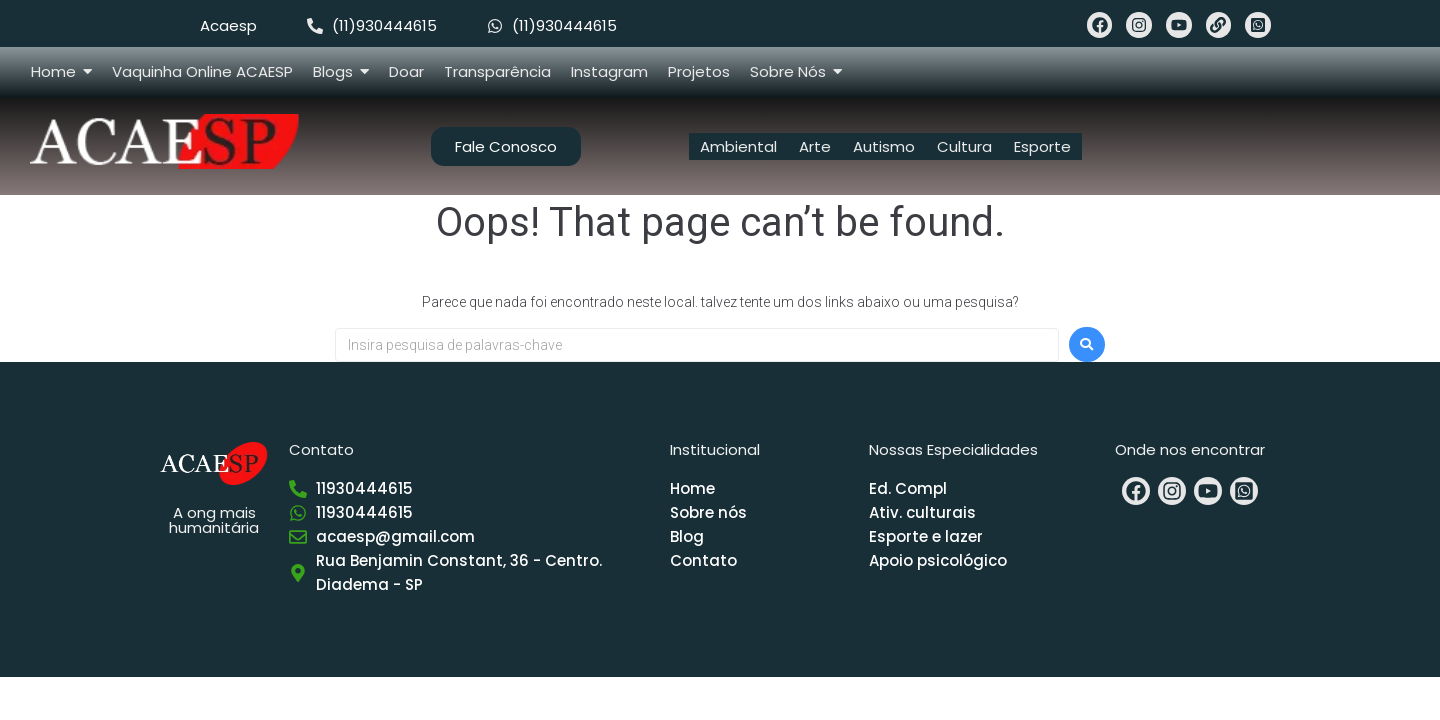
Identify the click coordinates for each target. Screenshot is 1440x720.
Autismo (884, 146)
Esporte (1042, 146)
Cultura (964, 146)
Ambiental (738, 146)
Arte (815, 146)
